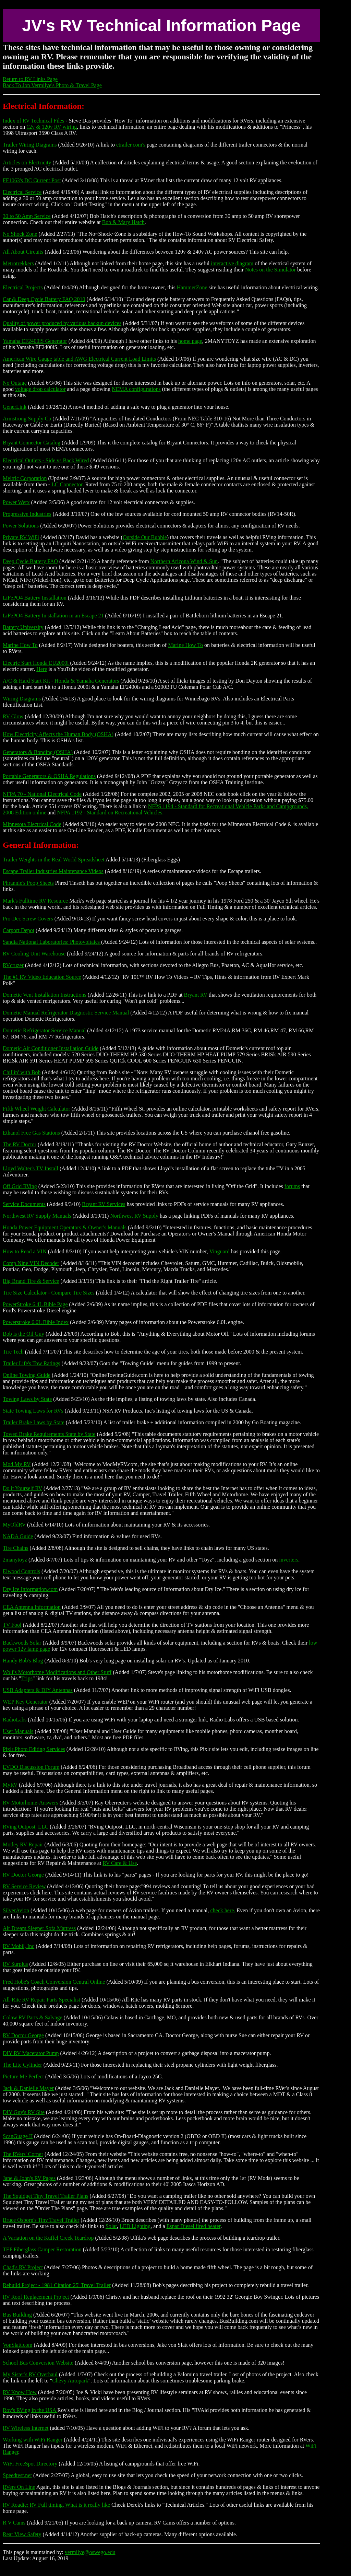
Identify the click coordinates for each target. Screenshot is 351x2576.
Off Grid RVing (20, 1186)
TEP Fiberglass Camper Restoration (42, 2249)
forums (292, 1186)
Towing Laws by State (27, 1399)
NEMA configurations (136, 389)
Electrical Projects (23, 287)
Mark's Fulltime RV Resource (35, 901)
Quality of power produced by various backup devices (62, 323)
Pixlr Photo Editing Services (34, 1749)
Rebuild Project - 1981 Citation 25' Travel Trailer (57, 2285)
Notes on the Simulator (270, 269)
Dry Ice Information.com (30, 1589)
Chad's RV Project (23, 2267)
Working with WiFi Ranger (32, 2439)
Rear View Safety (22, 2534)
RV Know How (20, 2392)
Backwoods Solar (22, 1643)
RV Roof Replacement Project (36, 2297)
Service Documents (24, 1204)
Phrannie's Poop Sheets (28, 883)
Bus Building (17, 2315)
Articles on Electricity (27, 162)
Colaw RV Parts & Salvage (32, 2017)
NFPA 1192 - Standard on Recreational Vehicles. (110, 812)
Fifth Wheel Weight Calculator (36, 1109)
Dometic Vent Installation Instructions (44, 995)
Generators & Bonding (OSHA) (38, 752)
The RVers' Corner (23, 2154)
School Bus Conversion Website (38, 2363)
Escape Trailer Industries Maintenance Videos (53, 871)
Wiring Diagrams (22, 698)
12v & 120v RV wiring (51, 127)
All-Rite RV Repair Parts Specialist (41, 2000)
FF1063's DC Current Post (32, 180)
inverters (288, 1560)
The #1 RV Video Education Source (42, 977)
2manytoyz (15, 1560)
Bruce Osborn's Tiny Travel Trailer (41, 2220)
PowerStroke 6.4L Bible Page (35, 1304)
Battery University (23, 627)
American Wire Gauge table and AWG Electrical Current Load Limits (79, 359)
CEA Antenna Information (32, 1607)
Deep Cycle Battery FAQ (30, 561)
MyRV (10, 1785)
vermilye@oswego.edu (90, 2552)
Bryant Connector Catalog (31, 442)
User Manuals (18, 1731)
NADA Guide (18, 1536)
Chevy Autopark (70, 2380)
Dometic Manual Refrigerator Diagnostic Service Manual (66, 1013)
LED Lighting (135, 2226)
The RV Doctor (19, 1144)
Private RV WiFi (21, 537)
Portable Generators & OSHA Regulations (49, 776)
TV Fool (12, 1625)
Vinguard (219, 1251)
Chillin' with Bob (21, 1072)
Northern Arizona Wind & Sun (184, 561)
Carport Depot (18, 930)
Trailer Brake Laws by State (33, 1422)
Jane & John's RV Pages (29, 2178)
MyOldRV (14, 1525)
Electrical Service (22, 192)
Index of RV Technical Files (33, 121)
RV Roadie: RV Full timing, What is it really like (56, 2505)
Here (41, 669)
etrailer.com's (130, 145)
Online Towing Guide (26, 1375)
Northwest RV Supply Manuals (37, 1216)
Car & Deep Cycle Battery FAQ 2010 (44, 299)
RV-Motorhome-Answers (30, 1803)
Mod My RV (17, 1464)
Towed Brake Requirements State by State (49, 1434)
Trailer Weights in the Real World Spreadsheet (54, 859)
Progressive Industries (27, 514)
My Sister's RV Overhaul (30, 2374)
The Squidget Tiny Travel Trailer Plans (45, 2196)
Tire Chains (15, 1548)
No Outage (15, 383)
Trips (27, 1678)
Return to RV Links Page (30, 79)
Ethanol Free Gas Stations (31, 1133)
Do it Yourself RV (22, 1488)
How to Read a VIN (25, 1251)
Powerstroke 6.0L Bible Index (36, 1322)
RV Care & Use (119, 1863)
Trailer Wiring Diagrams (30, 145)
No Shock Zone (20, 234)
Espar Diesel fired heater (193, 2226)
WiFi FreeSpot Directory (30, 2464)
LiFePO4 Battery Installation (34, 598)
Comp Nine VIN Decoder (31, 1263)
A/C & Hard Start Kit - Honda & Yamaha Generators (61, 681)
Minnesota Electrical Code (32, 824)
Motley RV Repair (23, 1844)
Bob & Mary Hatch (123, 222)
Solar (111, 2226)
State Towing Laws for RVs (33, 1411)
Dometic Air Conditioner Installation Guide (50, 1048)
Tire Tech (13, 1352)
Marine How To (20, 645)
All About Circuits (23, 252)
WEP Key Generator (25, 1702)
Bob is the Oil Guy (23, 1334)
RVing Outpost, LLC (25, 1827)
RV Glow (13, 716)
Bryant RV (195, 995)
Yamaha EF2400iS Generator (35, 341)
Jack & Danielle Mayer (28, 2088)
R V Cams (14, 2523)
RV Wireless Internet (25, 2428)
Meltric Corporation (25, 478)
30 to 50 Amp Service (27, 216)
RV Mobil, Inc (18, 1946)
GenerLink (14, 407)
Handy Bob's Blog (23, 1660)
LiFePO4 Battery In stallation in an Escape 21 (53, 615)
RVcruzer (13, 965)
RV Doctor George (23, 1875)
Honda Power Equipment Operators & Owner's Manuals (64, 1227)
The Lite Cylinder (22, 2065)
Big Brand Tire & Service (31, 1281)
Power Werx (16, 502)
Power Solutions (21, 526)
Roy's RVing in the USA (30, 2410)
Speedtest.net (17, 2475)
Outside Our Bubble (145, 537)
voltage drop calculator (40, 389)
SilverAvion (16, 1910)
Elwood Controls (21, 1571)
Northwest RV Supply (134, 1216)
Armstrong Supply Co (27, 418)
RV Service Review (24, 1886)
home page (190, 341)
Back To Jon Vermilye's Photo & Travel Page (52, 85)
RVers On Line (19, 2487)
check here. (222, 1910)
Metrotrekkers (18, 263)
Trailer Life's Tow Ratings (31, 1363)
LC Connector (66, 484)
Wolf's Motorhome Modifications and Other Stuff (57, 1672)
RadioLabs (14, 1719)
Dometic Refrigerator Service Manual (44, 1030)
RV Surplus (15, 1964)
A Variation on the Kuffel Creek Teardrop (48, 2238)
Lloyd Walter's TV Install (30, 1168)
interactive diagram (231, 263)
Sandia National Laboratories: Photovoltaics (52, 942)
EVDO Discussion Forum (31, 1767)
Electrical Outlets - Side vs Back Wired (46, 460)
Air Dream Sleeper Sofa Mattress (39, 1928)
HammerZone (192, 287)
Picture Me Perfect (23, 2076)
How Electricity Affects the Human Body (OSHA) (58, 734)
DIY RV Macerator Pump (31, 2053)
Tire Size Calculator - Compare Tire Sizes (49, 1293)
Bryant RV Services (103, 1204)
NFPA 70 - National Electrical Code (42, 794)
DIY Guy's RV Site (24, 2112)
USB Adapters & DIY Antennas (38, 1690)
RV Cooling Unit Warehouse (34, 953)
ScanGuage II (18, 2136)
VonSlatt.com (17, 2345)
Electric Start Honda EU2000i (36, 663)
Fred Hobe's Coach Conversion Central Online (54, 1982)
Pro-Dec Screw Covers (28, 918)
